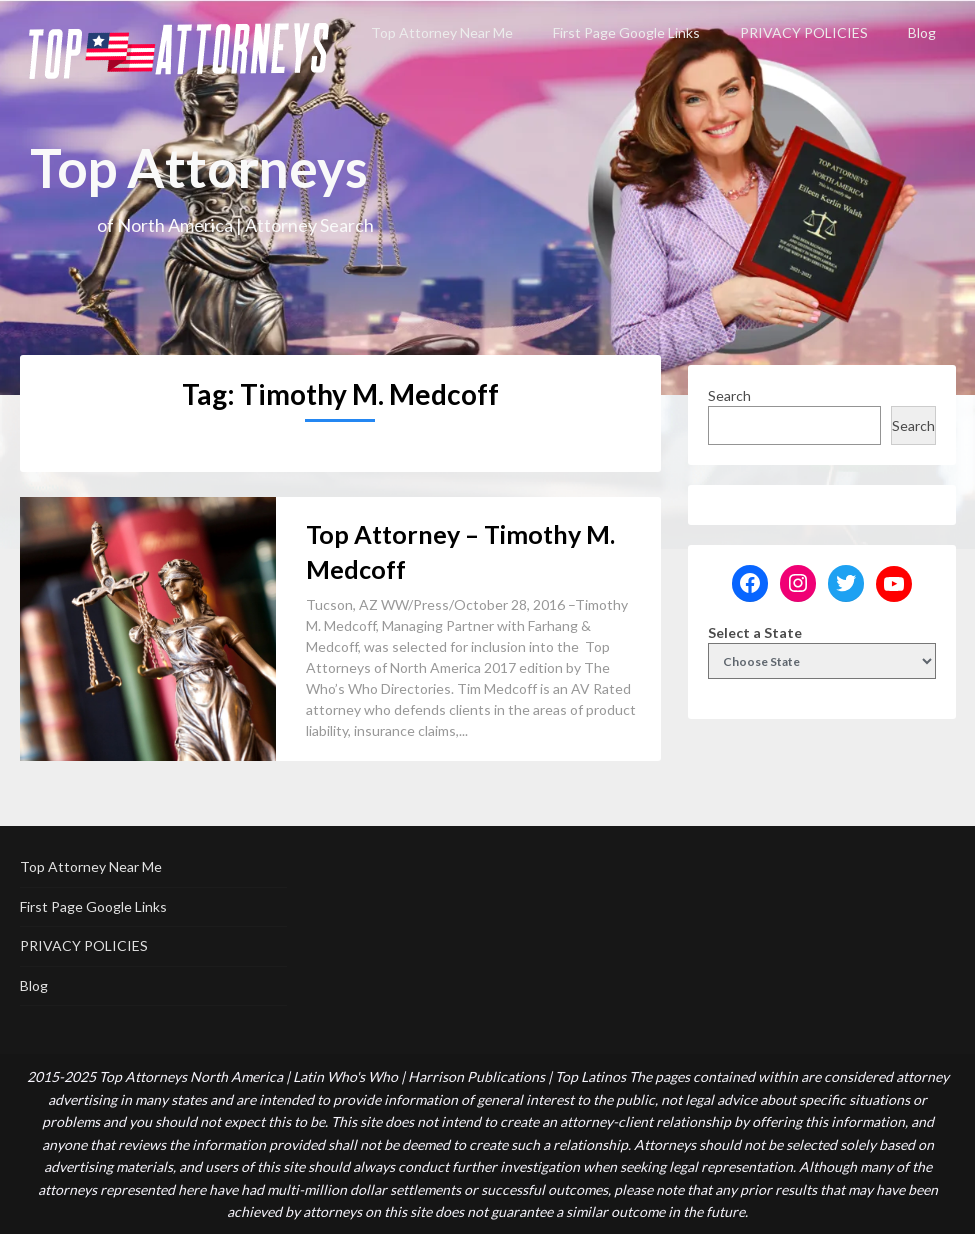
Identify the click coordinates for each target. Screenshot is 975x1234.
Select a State (755, 632)
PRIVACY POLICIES (804, 32)
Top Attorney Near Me (442, 32)
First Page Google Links (626, 32)
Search (729, 395)
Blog (922, 32)
